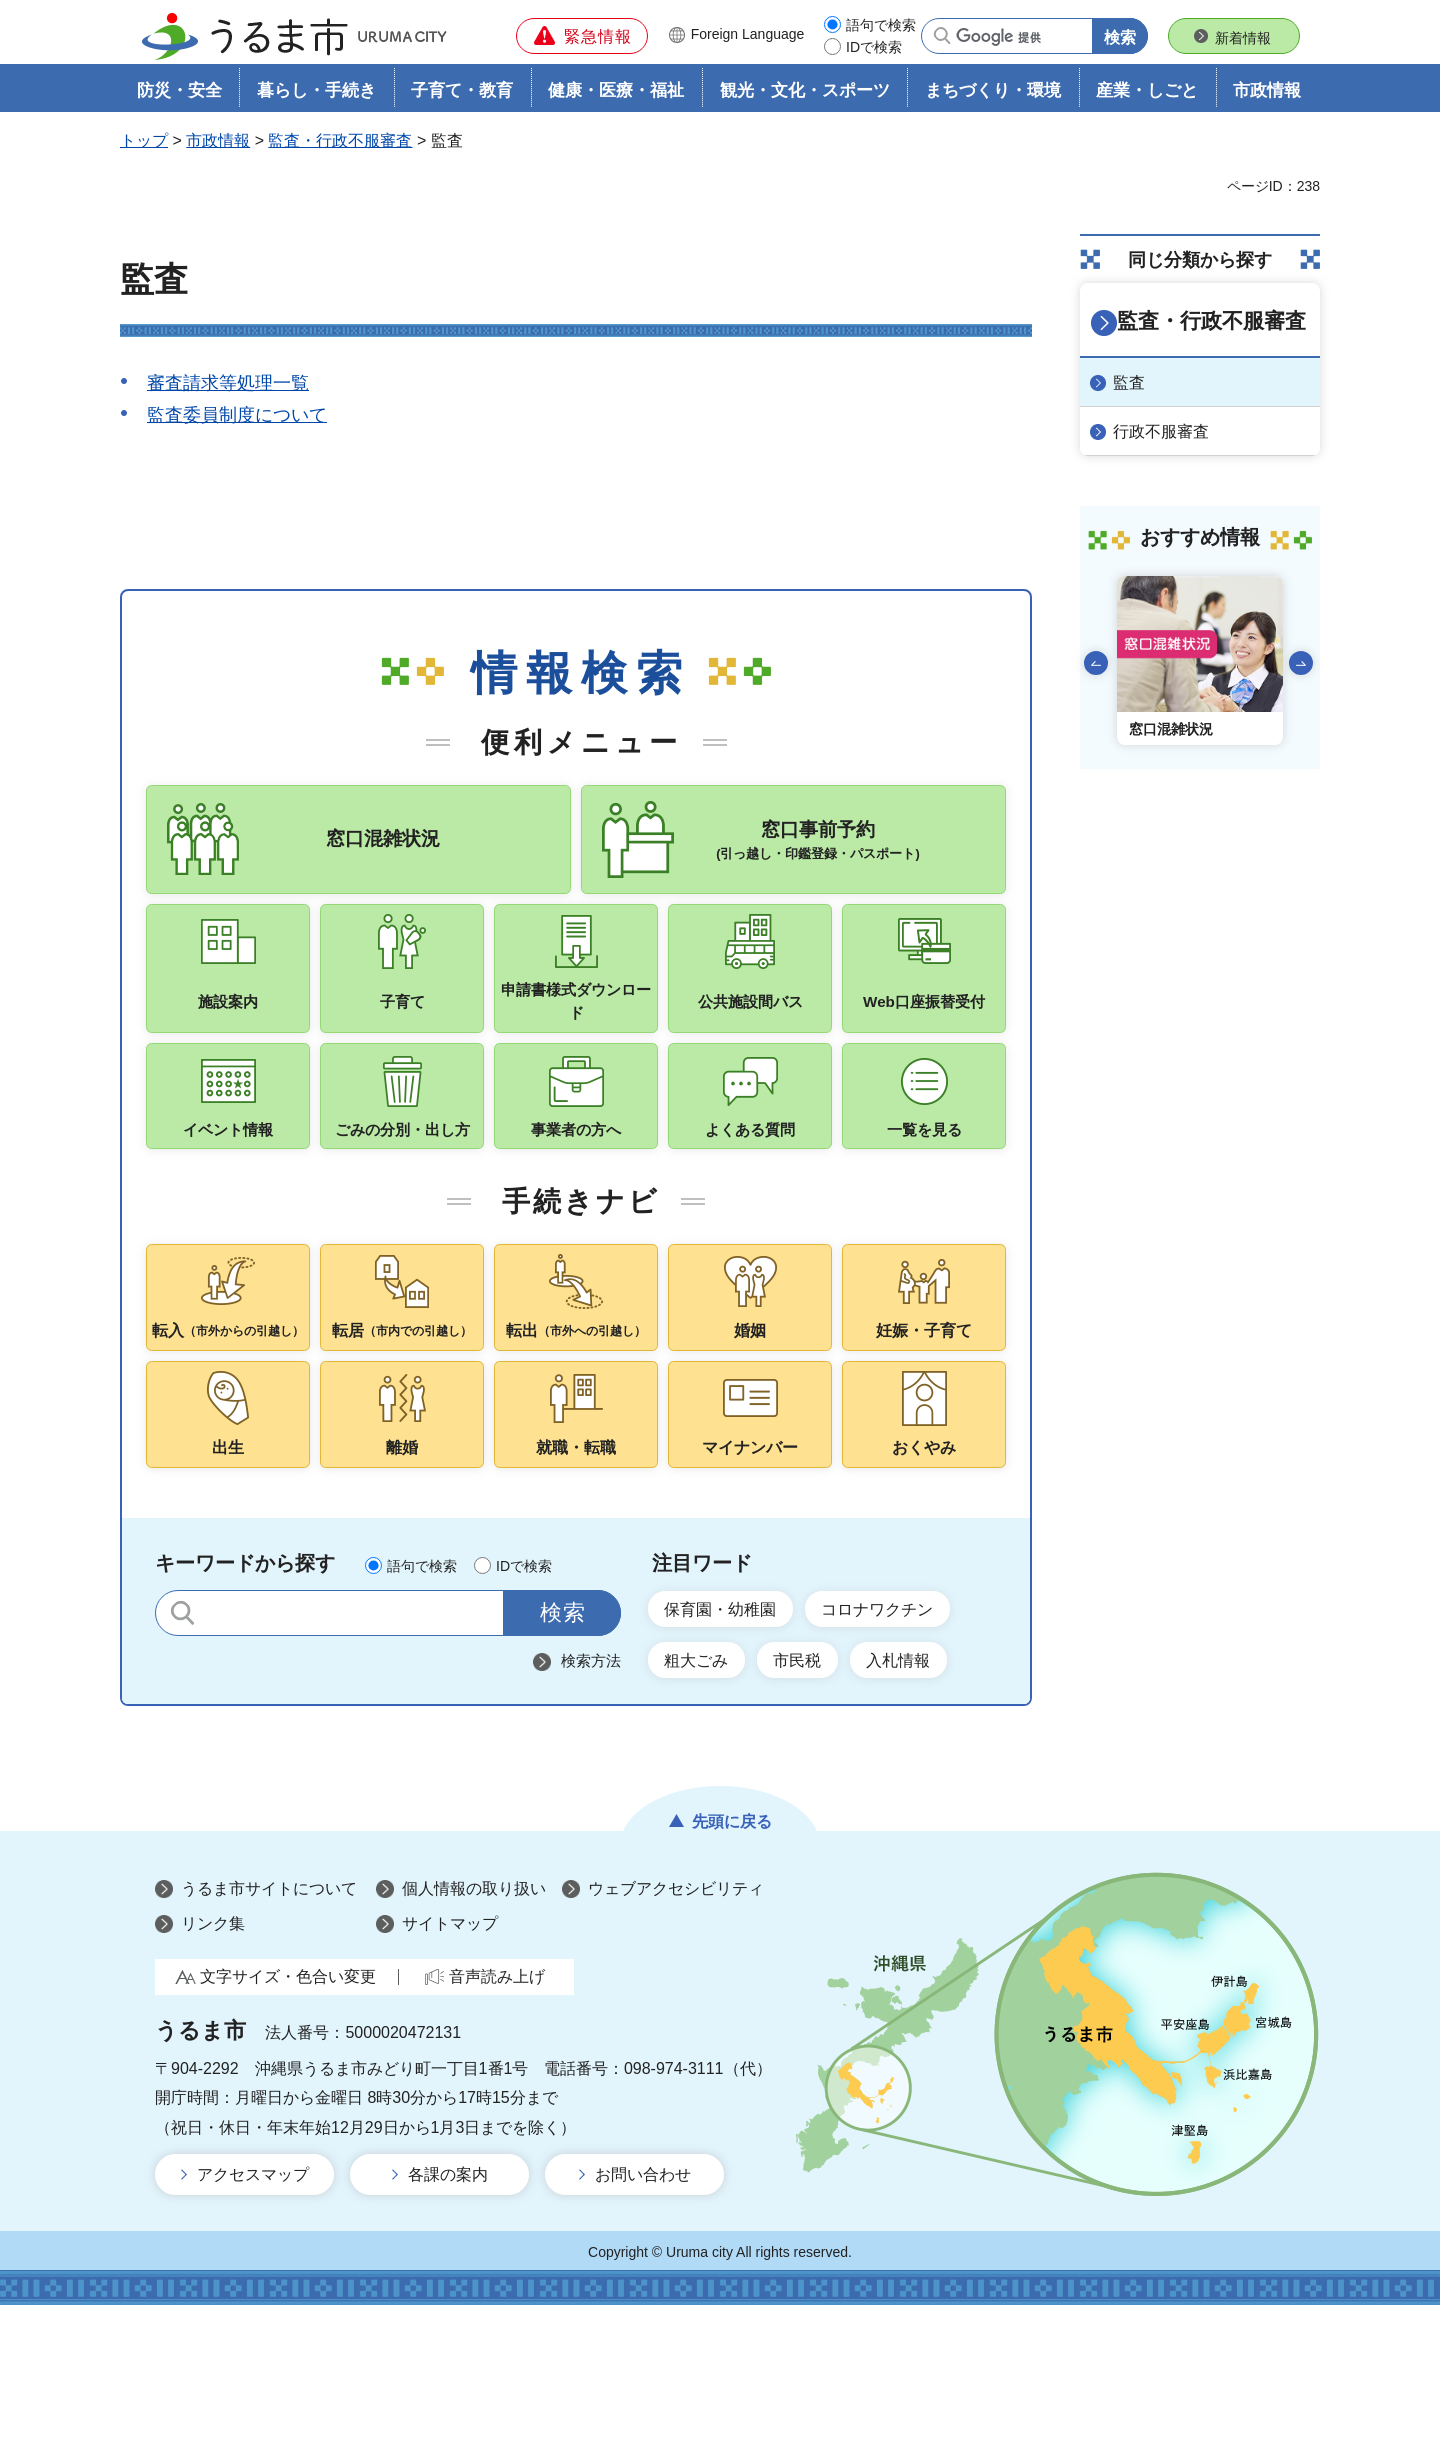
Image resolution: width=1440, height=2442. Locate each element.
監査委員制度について (237, 421)
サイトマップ (450, 2060)
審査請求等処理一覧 (228, 389)
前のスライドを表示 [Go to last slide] (1096, 663)
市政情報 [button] (1267, 96)
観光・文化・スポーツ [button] (805, 96)
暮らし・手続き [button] (316, 96)
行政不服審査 (1170, 431)
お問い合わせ (643, 2312)
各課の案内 (448, 2312)
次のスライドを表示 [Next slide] (1301, 663)
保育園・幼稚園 (731, 1738)
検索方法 (591, 1788)
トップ (144, 146)
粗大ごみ (704, 1794)
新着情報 (1243, 38)
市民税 (819, 1794)
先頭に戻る (732, 1958)
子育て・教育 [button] (462, 96)
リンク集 (213, 2060)
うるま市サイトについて (269, 2025)
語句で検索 (881, 25)
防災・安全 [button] (179, 96)
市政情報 (218, 146)
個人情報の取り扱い (474, 2025)
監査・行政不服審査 (340, 146)
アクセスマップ (253, 2312)
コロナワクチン (909, 1738)
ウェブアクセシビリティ (676, 2025)
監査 (1138, 383)
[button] (582, 36)
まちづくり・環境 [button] (993, 96)
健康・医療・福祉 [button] (616, 96)
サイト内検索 (182, 1740)
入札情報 (934, 1794)
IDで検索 (874, 47)
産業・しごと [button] (1147, 96)
